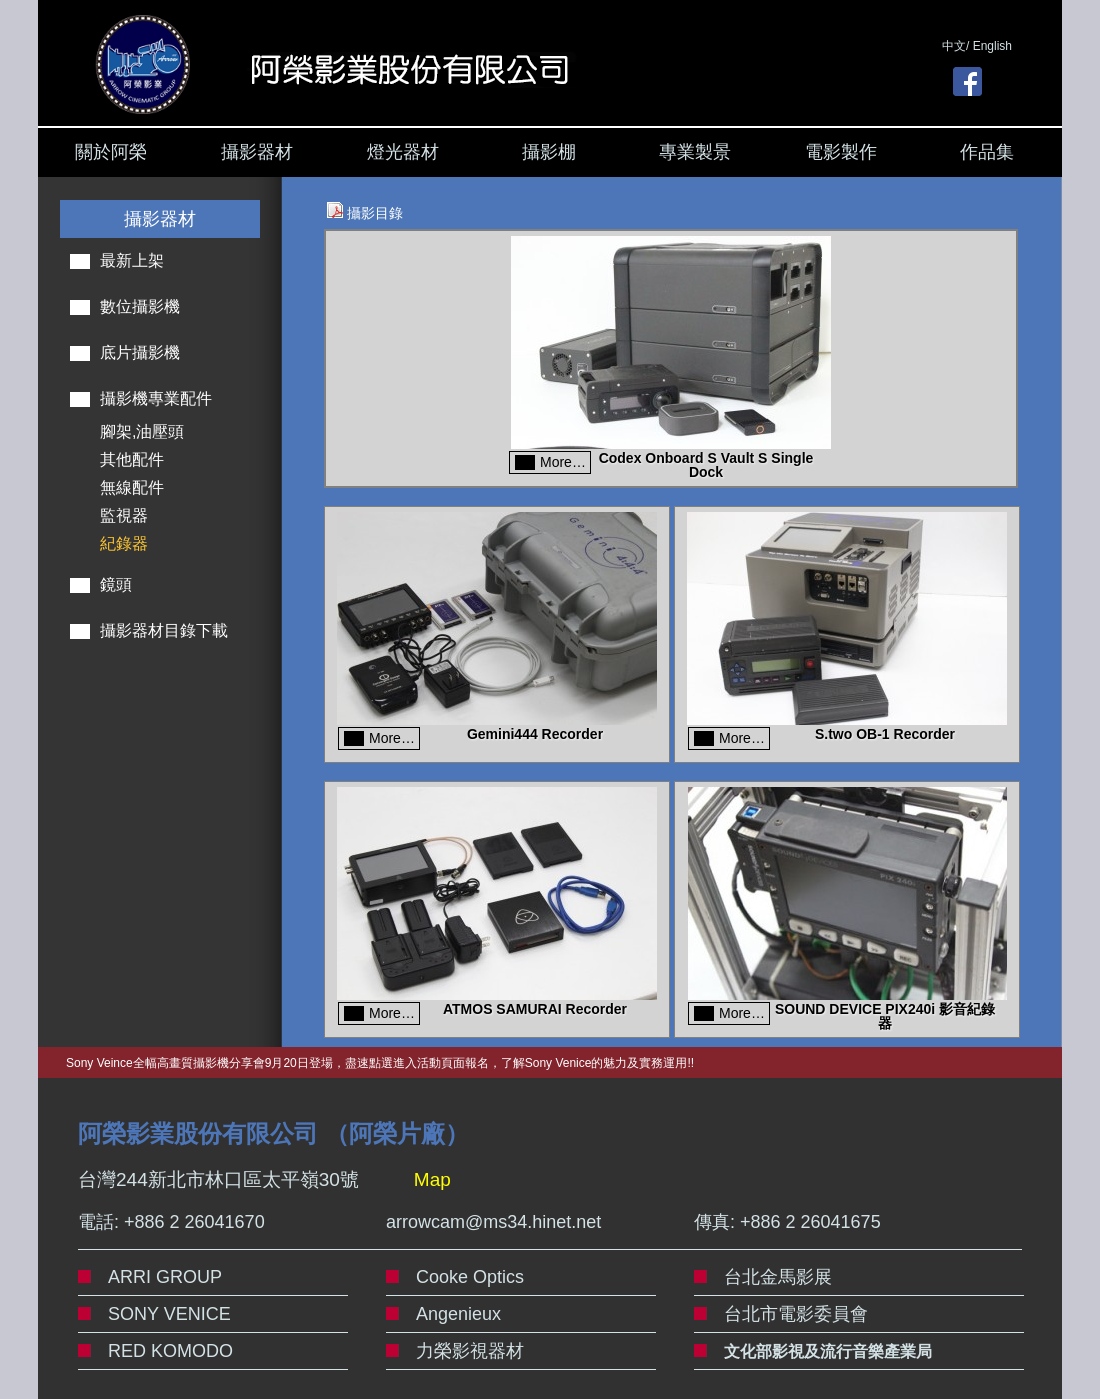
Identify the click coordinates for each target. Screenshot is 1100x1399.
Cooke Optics (470, 1277)
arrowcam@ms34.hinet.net (493, 1222)
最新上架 (132, 260)
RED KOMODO (170, 1351)
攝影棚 (549, 152)
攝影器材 (257, 152)
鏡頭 (116, 584)
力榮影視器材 (470, 1351)
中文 (954, 46)
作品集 (987, 152)
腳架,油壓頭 (142, 431)
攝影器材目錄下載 (164, 630)
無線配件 (132, 487)
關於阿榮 (111, 152)
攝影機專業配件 (156, 398)
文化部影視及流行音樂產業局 (828, 1351)
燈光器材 (403, 152)
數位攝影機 (140, 306)
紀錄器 (124, 543)
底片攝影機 (140, 352)
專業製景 (695, 152)
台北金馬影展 (778, 1277)
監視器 (124, 515)
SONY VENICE (169, 1314)
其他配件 (132, 459)
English (992, 46)
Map (432, 1179)
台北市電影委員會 (796, 1314)
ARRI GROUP (165, 1277)
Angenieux (458, 1314)
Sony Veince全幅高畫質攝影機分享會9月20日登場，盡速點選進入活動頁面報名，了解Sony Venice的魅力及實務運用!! (380, 1063)
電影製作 (841, 152)
